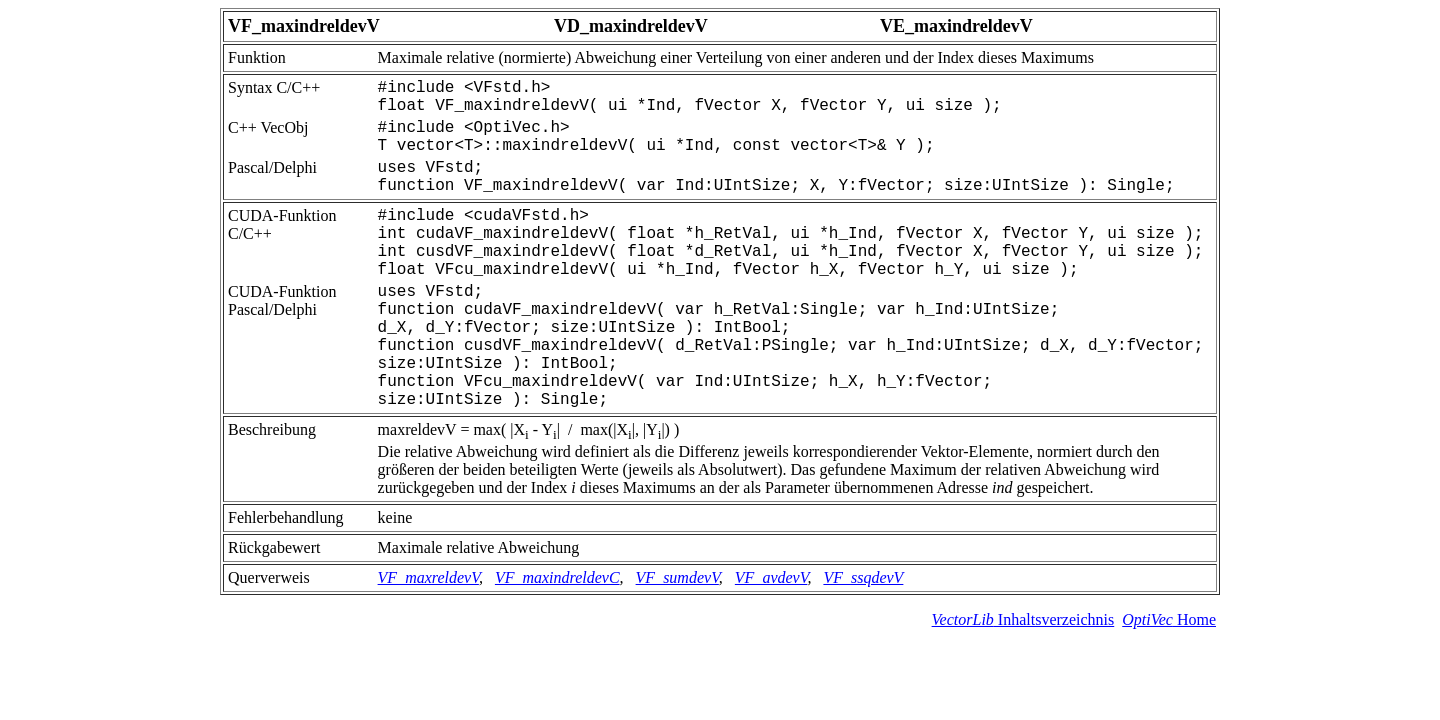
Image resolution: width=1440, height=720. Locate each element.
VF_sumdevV (677, 577)
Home (1169, 619)
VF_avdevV (771, 577)
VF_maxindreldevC (557, 577)
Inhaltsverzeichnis (1023, 619)
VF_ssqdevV (863, 577)
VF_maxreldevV (428, 577)
